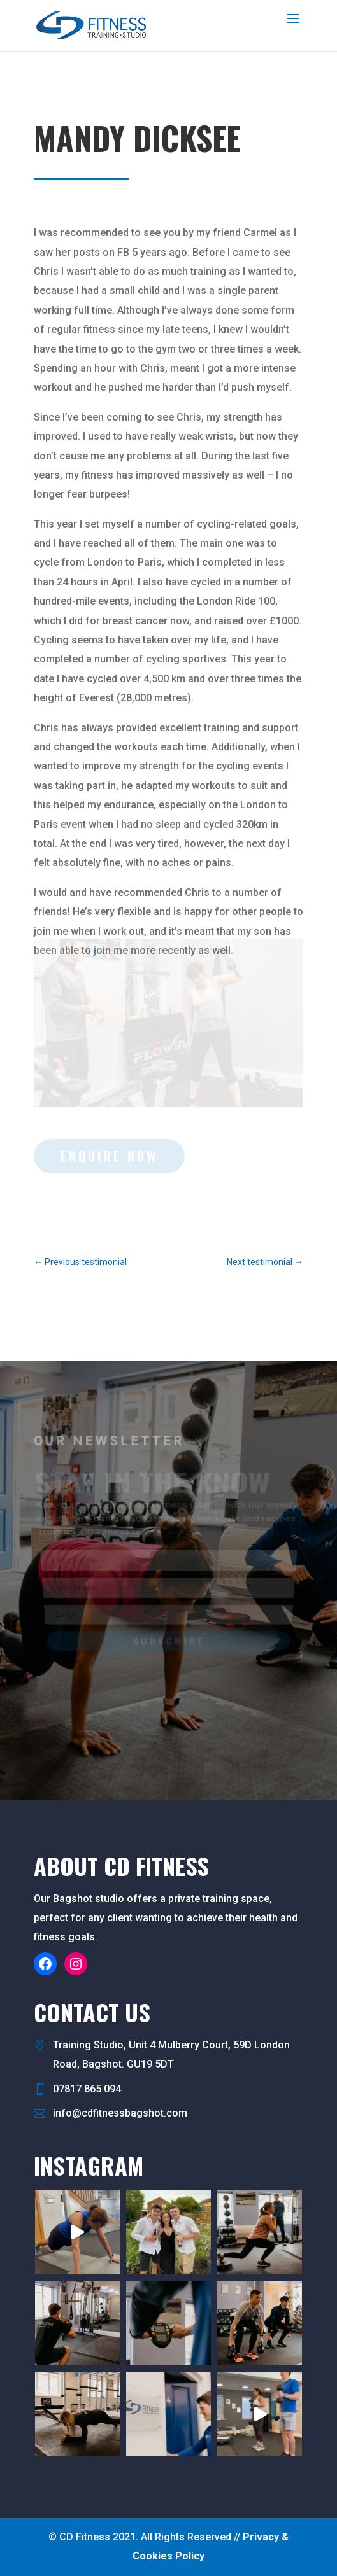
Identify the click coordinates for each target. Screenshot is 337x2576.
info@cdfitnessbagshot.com (120, 2113)
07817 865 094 (87, 2089)
